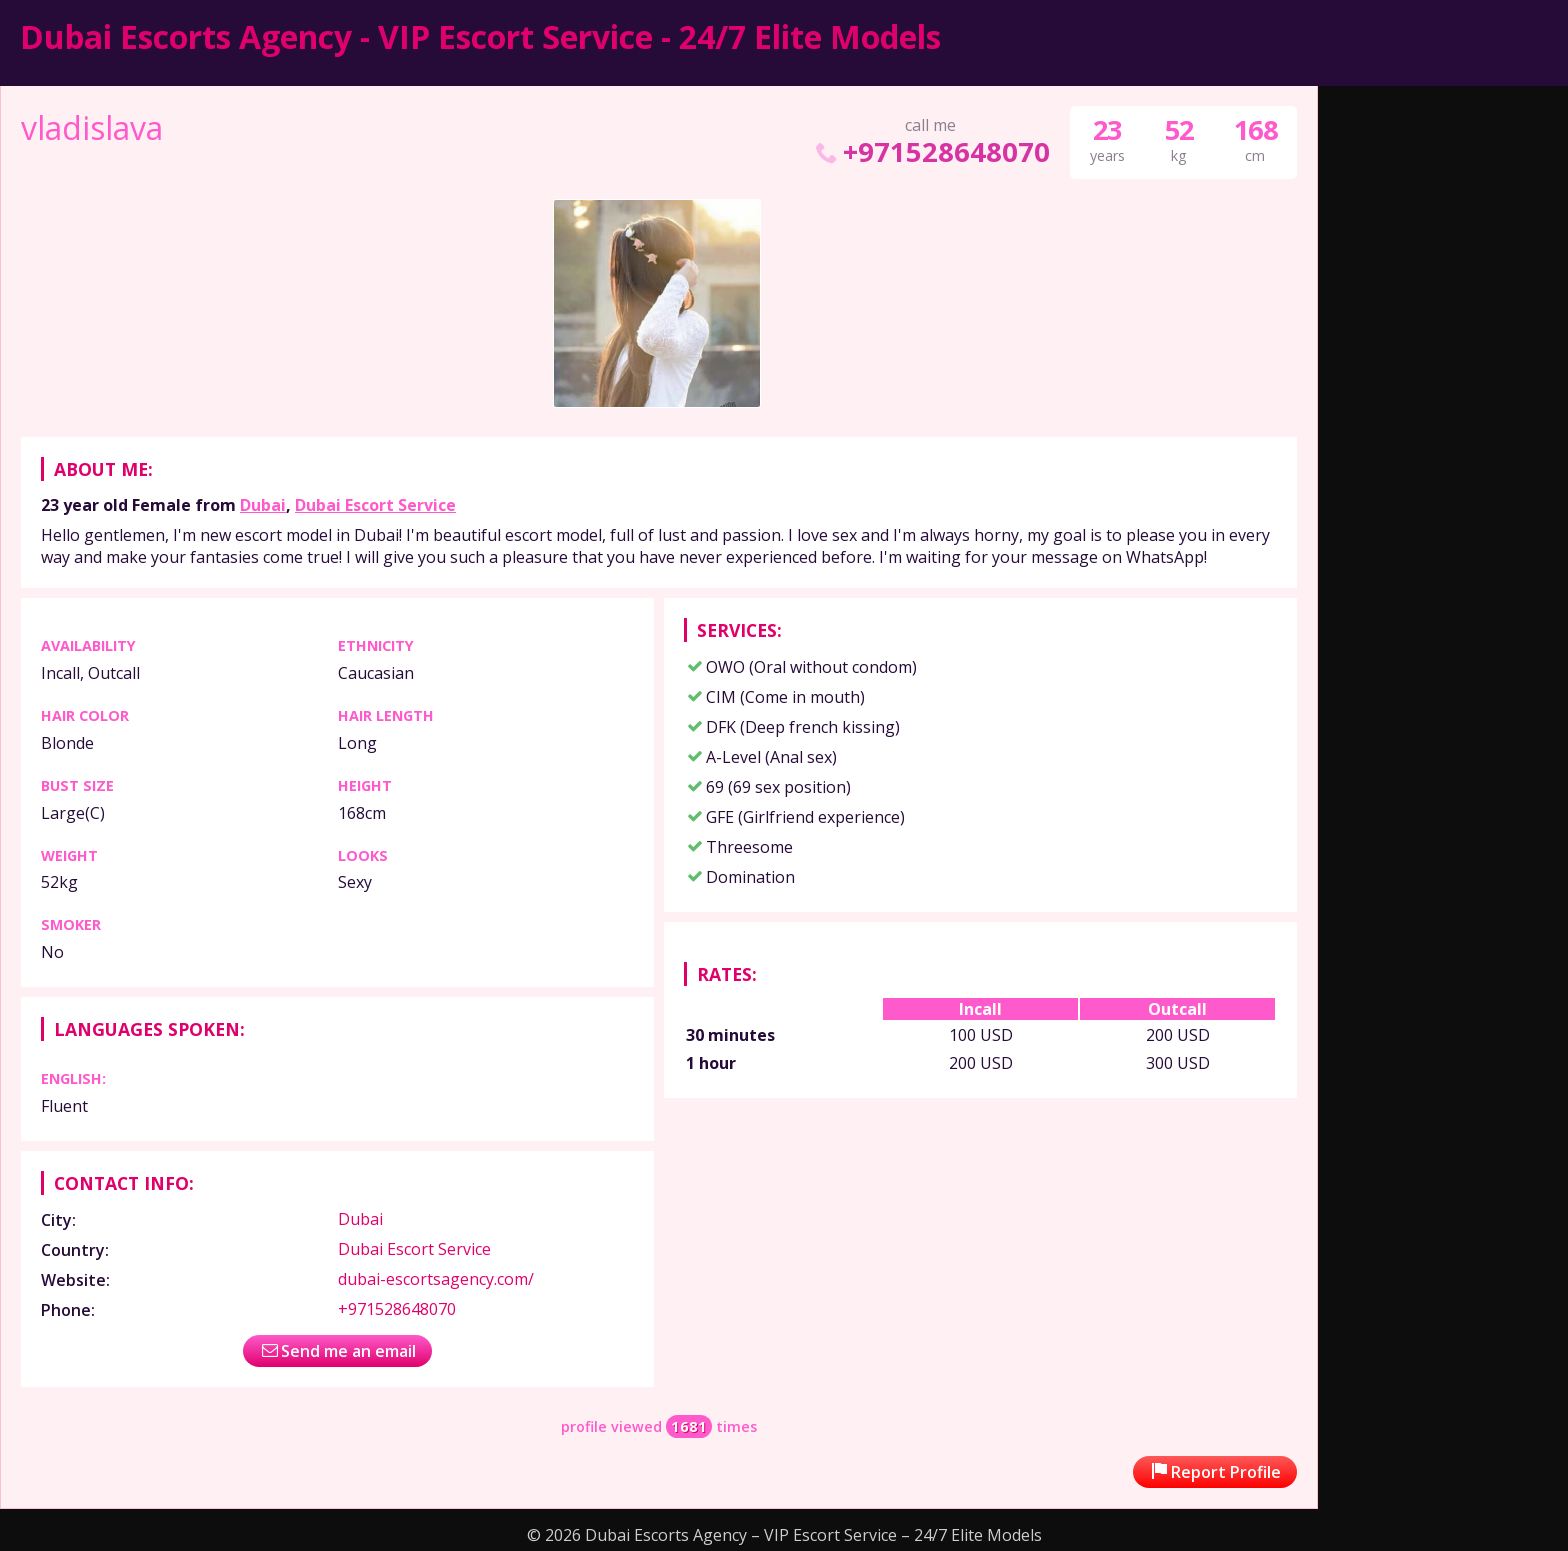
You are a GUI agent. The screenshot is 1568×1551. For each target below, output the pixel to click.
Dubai (263, 505)
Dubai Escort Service (375, 505)
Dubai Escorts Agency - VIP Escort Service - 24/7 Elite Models (480, 36)
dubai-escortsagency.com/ (436, 1279)
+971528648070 (930, 151)
